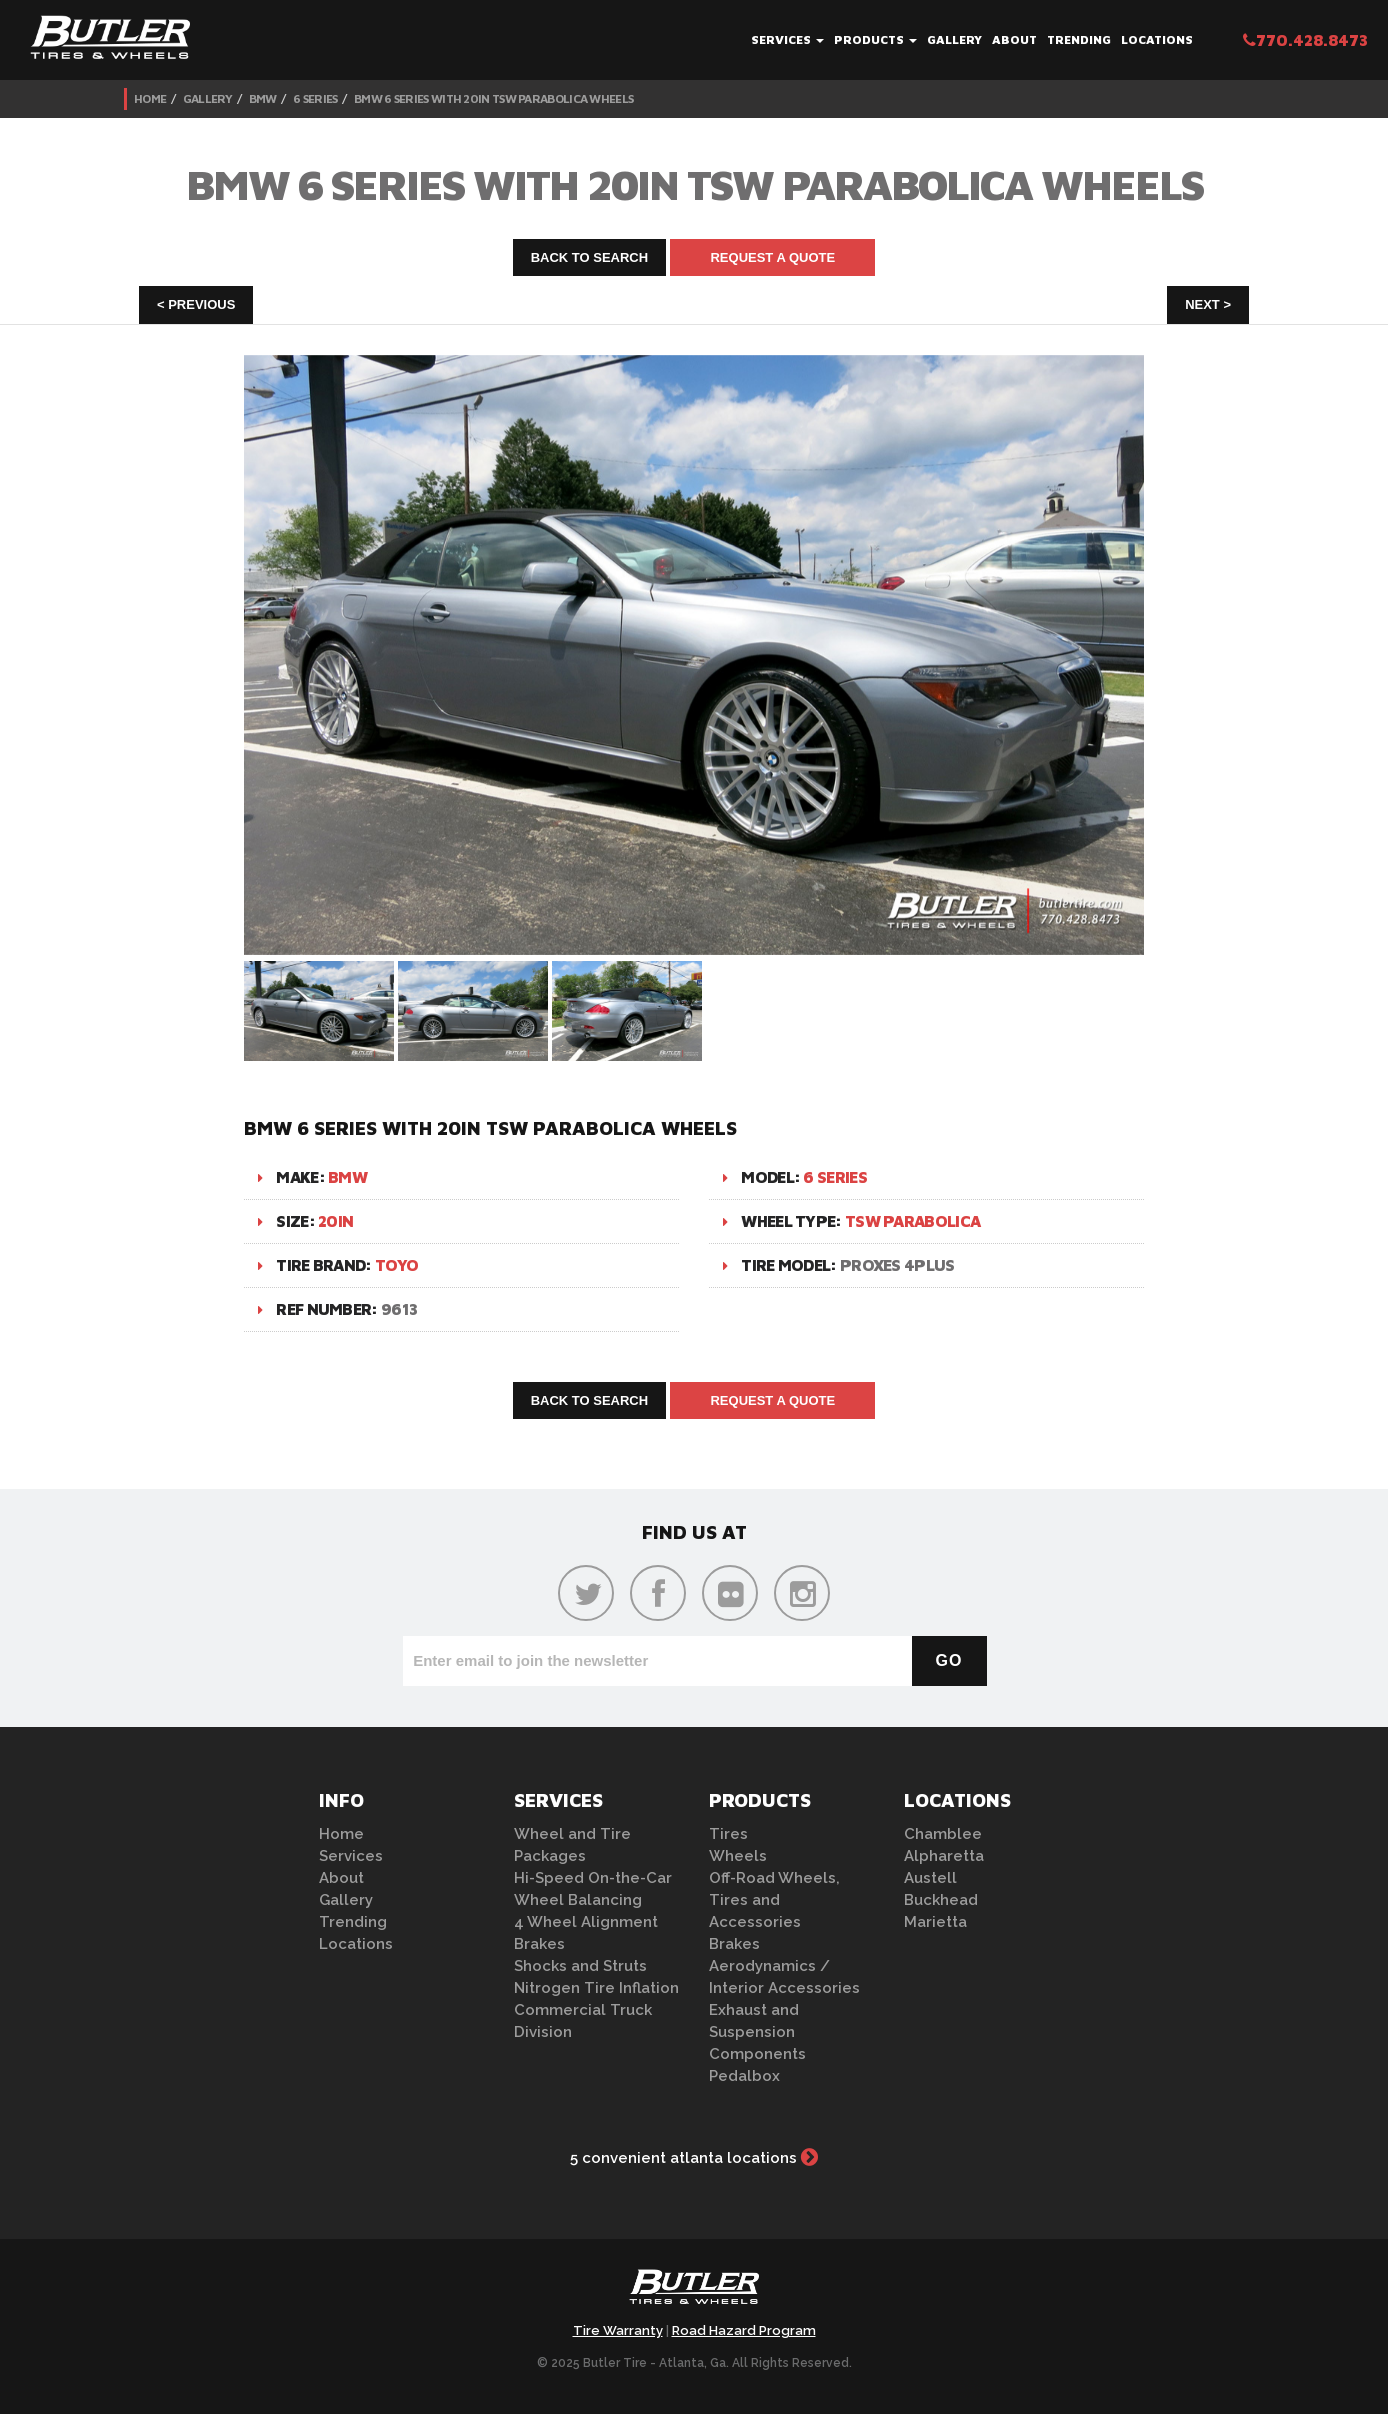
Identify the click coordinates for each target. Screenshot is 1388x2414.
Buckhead (941, 1900)
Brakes (539, 1944)
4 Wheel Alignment (586, 1922)
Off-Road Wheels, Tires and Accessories (774, 1900)
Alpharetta (944, 1856)
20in (335, 1221)
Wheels (738, 1856)
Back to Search (590, 257)
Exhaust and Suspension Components (757, 2032)
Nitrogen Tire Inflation (596, 1988)
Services (787, 39)
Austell (930, 1878)
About (1014, 39)
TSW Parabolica (912, 1221)
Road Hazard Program (744, 2330)
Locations (1157, 39)
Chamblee (943, 1834)
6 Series (315, 98)
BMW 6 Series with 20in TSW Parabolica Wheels (493, 98)
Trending (1079, 39)
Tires (728, 1834)
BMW (263, 98)
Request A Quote (772, 257)
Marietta (935, 1922)
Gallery (954, 39)
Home (150, 98)
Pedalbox (744, 2076)
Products (875, 39)
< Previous (196, 304)
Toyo (396, 1265)
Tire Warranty (618, 2330)
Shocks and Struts (580, 1966)
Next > (1208, 304)
